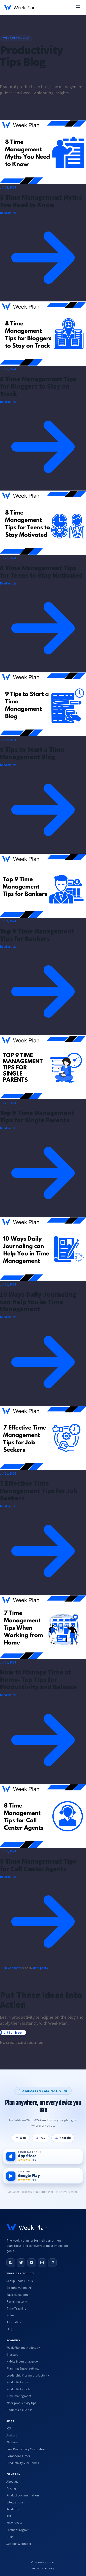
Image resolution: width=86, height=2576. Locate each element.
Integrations (15, 2502)
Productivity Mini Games (22, 2463)
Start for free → (13, 2032)
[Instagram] (42, 2262)
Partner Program (18, 2530)
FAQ (9, 2329)
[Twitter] (21, 2262)
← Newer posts (10, 1968)
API (8, 2516)
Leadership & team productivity (27, 2375)
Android (11, 2435)
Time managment (18, 2396)
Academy (12, 2509)
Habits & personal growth (23, 2361)
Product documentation (22, 2495)
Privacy (49, 2568)
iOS (8, 2428)
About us (12, 2481)
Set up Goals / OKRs (19, 2281)
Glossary (12, 2355)
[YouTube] (31, 2262)
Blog (9, 2537)
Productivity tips (17, 2382)
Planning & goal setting (22, 2368)
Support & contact (18, 2544)
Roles (10, 2315)
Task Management (19, 2295)
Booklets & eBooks (19, 2410)
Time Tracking (16, 2308)
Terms (35, 2568)
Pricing (11, 2488)
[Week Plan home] (27, 2228)
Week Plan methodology (23, 2348)
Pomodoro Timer (18, 2456)
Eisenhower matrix (19, 2288)
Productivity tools (18, 2389)
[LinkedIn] (52, 2262)
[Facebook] (10, 2262)
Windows (12, 2442)
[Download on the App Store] (43, 2156)
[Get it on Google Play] (43, 2176)
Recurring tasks (17, 2301)
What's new (14, 2523)
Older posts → (42, 1968)
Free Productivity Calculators (26, 2449)
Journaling (13, 2322)
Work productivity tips (21, 2403)
